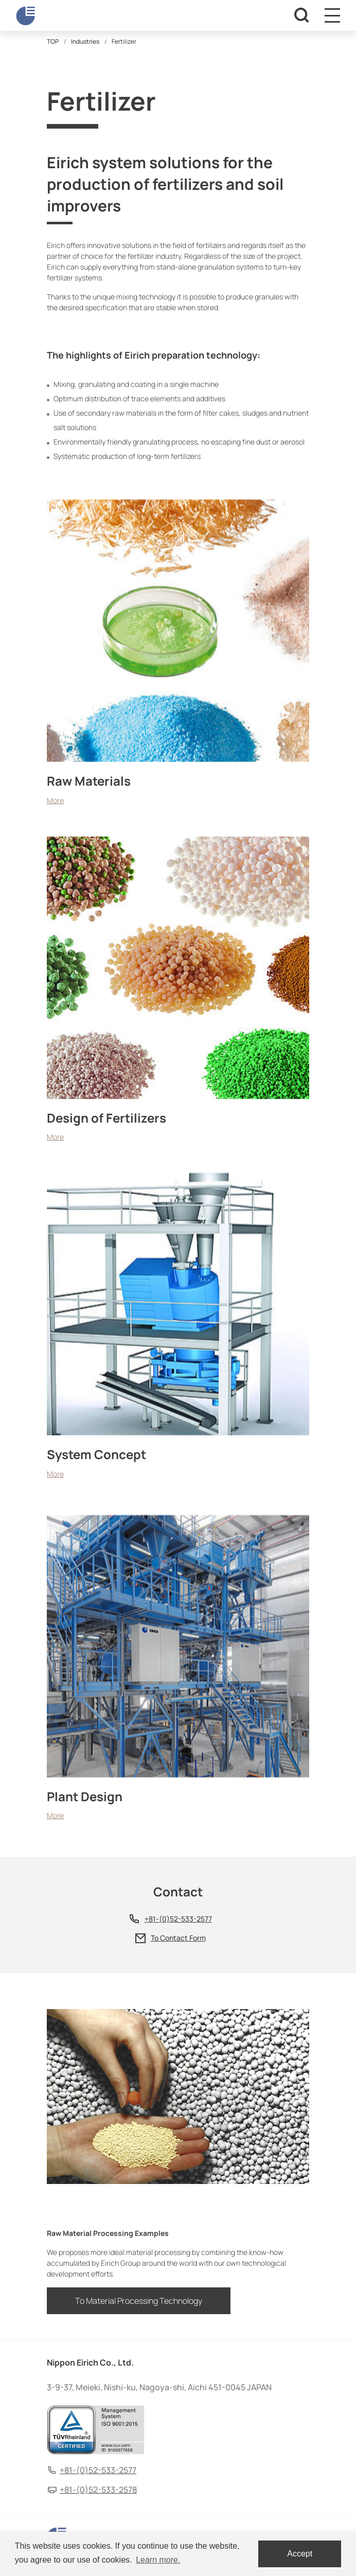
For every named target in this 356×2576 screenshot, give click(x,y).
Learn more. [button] (158, 2559)
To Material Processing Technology (138, 2301)
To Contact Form (178, 1938)
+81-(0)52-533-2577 (178, 1919)
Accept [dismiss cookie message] (299, 2553)
